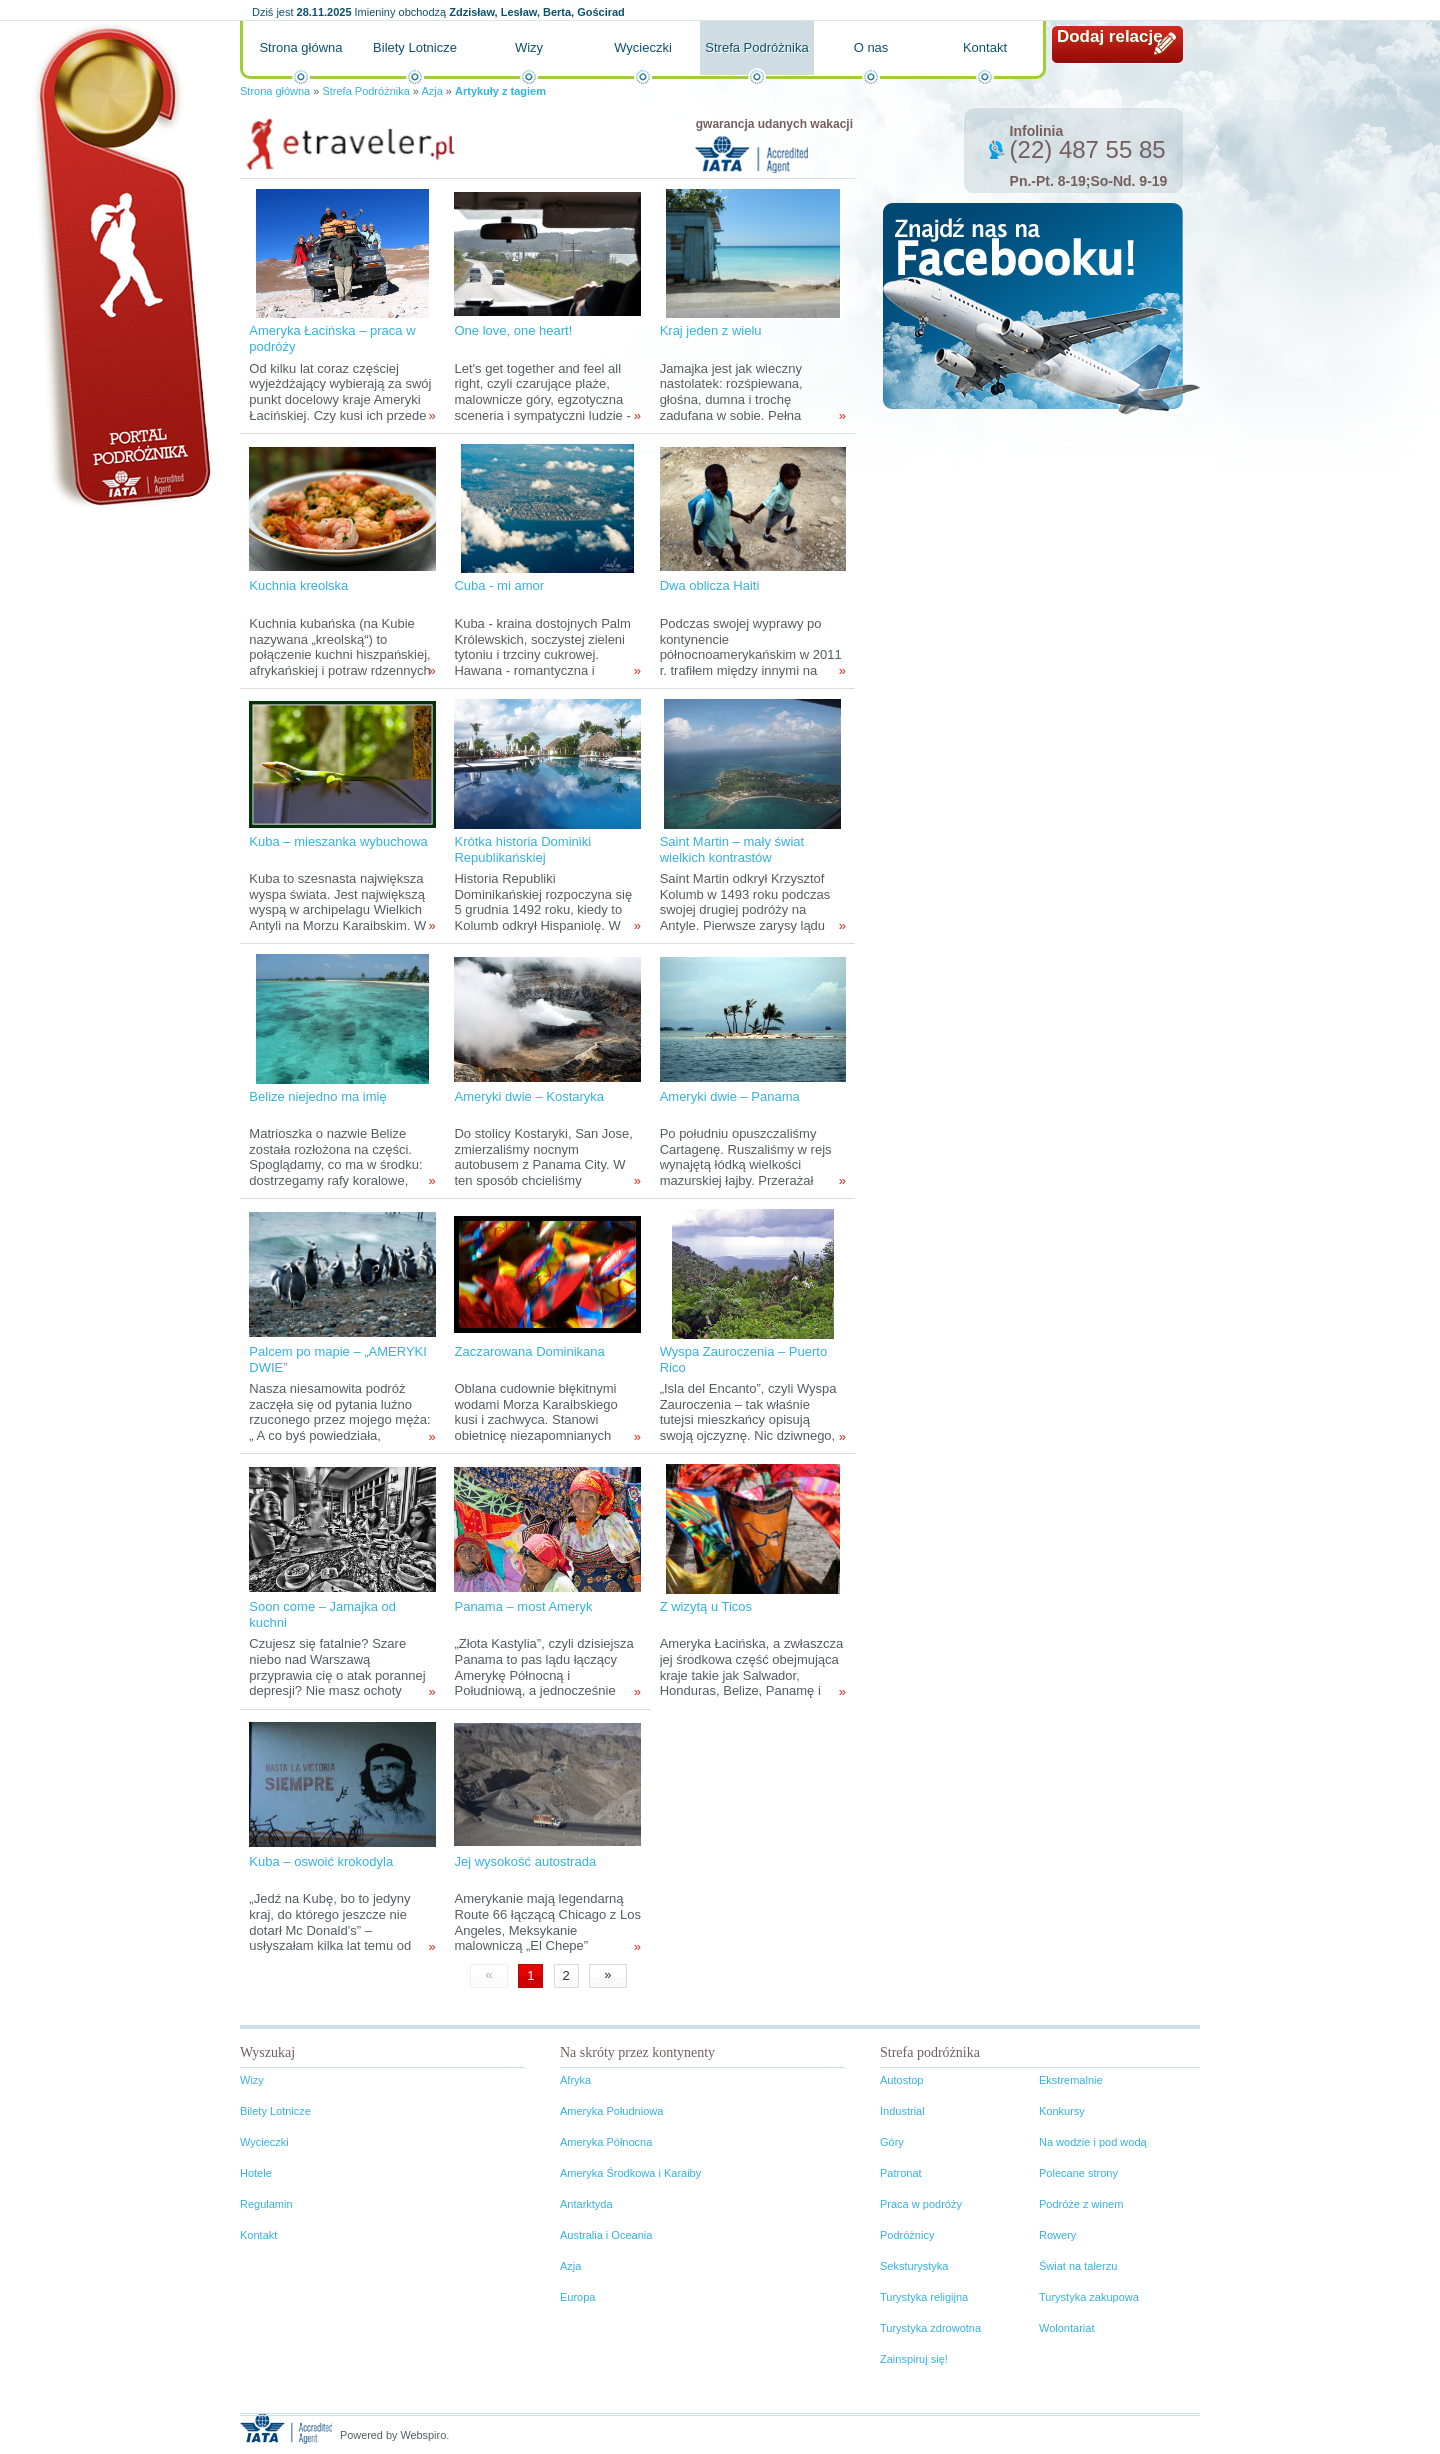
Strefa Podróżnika (756, 47)
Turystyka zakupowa (1089, 2297)
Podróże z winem (1081, 2204)
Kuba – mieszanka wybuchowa (338, 841)
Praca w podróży (921, 2204)
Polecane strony (1078, 2173)
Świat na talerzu (1078, 2266)
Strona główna (300, 47)
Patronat (901, 2173)
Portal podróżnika (121, 265)
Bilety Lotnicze (415, 47)
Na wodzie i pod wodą (1093, 2142)
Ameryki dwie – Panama (730, 1096)
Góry (892, 2142)
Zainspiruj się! (914, 2359)
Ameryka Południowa (611, 2111)
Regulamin (266, 2204)
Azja (431, 91)
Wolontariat (1066, 2328)
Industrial (902, 2111)
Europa (577, 2297)
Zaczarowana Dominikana (529, 1351)
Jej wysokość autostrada (525, 1861)
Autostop (901, 2080)
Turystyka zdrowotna (930, 2328)
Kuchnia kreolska (298, 585)
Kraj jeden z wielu (711, 330)
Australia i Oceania (606, 2235)
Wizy (529, 47)
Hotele (256, 2173)
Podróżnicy (907, 2235)
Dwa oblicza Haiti (710, 585)
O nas (871, 47)
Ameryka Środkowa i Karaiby (630, 2173)
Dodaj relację (1110, 36)
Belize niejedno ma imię (317, 1096)
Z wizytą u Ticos (706, 1606)
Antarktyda (586, 2204)
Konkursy (1062, 2111)
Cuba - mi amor (499, 585)
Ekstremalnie (1071, 2080)
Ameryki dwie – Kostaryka (529, 1096)
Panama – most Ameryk (523, 1606)
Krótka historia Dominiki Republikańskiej (522, 849)
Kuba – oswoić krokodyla (321, 1861)
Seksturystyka (914, 2266)
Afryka (575, 2080)
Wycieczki (643, 47)
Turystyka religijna (924, 2297)
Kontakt (985, 47)
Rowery (1057, 2235)
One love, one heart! (513, 330)
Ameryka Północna (606, 2142)
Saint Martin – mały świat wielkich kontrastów (732, 849)
